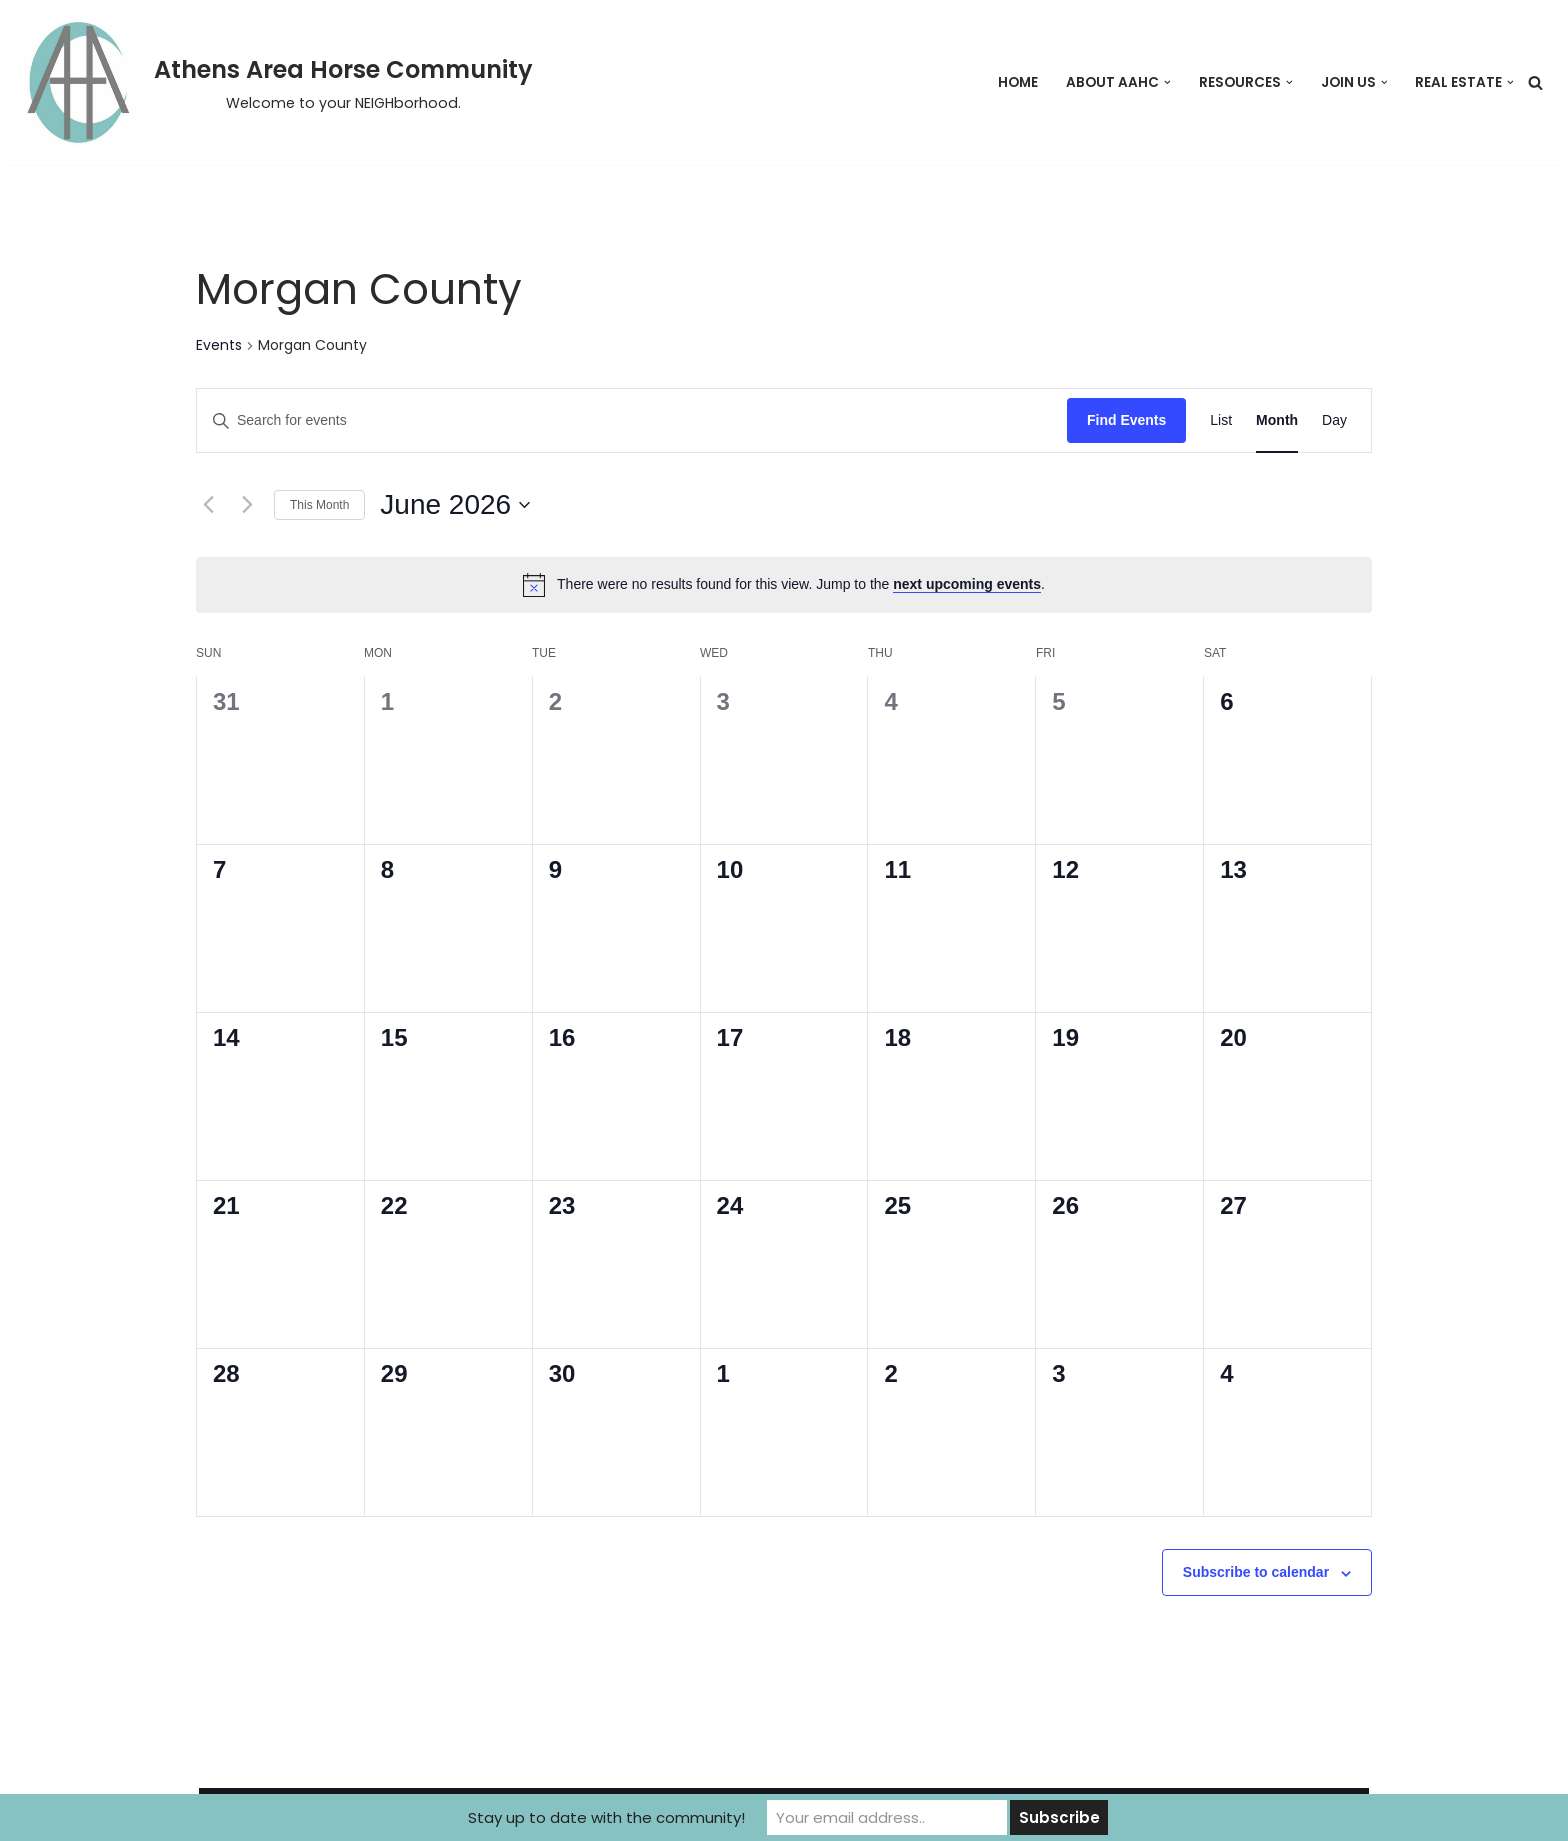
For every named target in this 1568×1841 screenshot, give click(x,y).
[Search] (1535, 82)
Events (219, 345)
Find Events (1126, 420)
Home (1018, 82)
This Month (319, 505)
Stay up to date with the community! (606, 1817)
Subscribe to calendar (1256, 1572)
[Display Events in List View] (1221, 420)
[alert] (784, 585)
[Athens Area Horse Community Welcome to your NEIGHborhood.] (274, 82)
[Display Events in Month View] (1277, 420)
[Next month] (247, 505)
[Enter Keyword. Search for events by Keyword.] (632, 420)
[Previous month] (208, 505)
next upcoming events (967, 584)
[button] (1167, 82)
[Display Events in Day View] (1334, 420)
